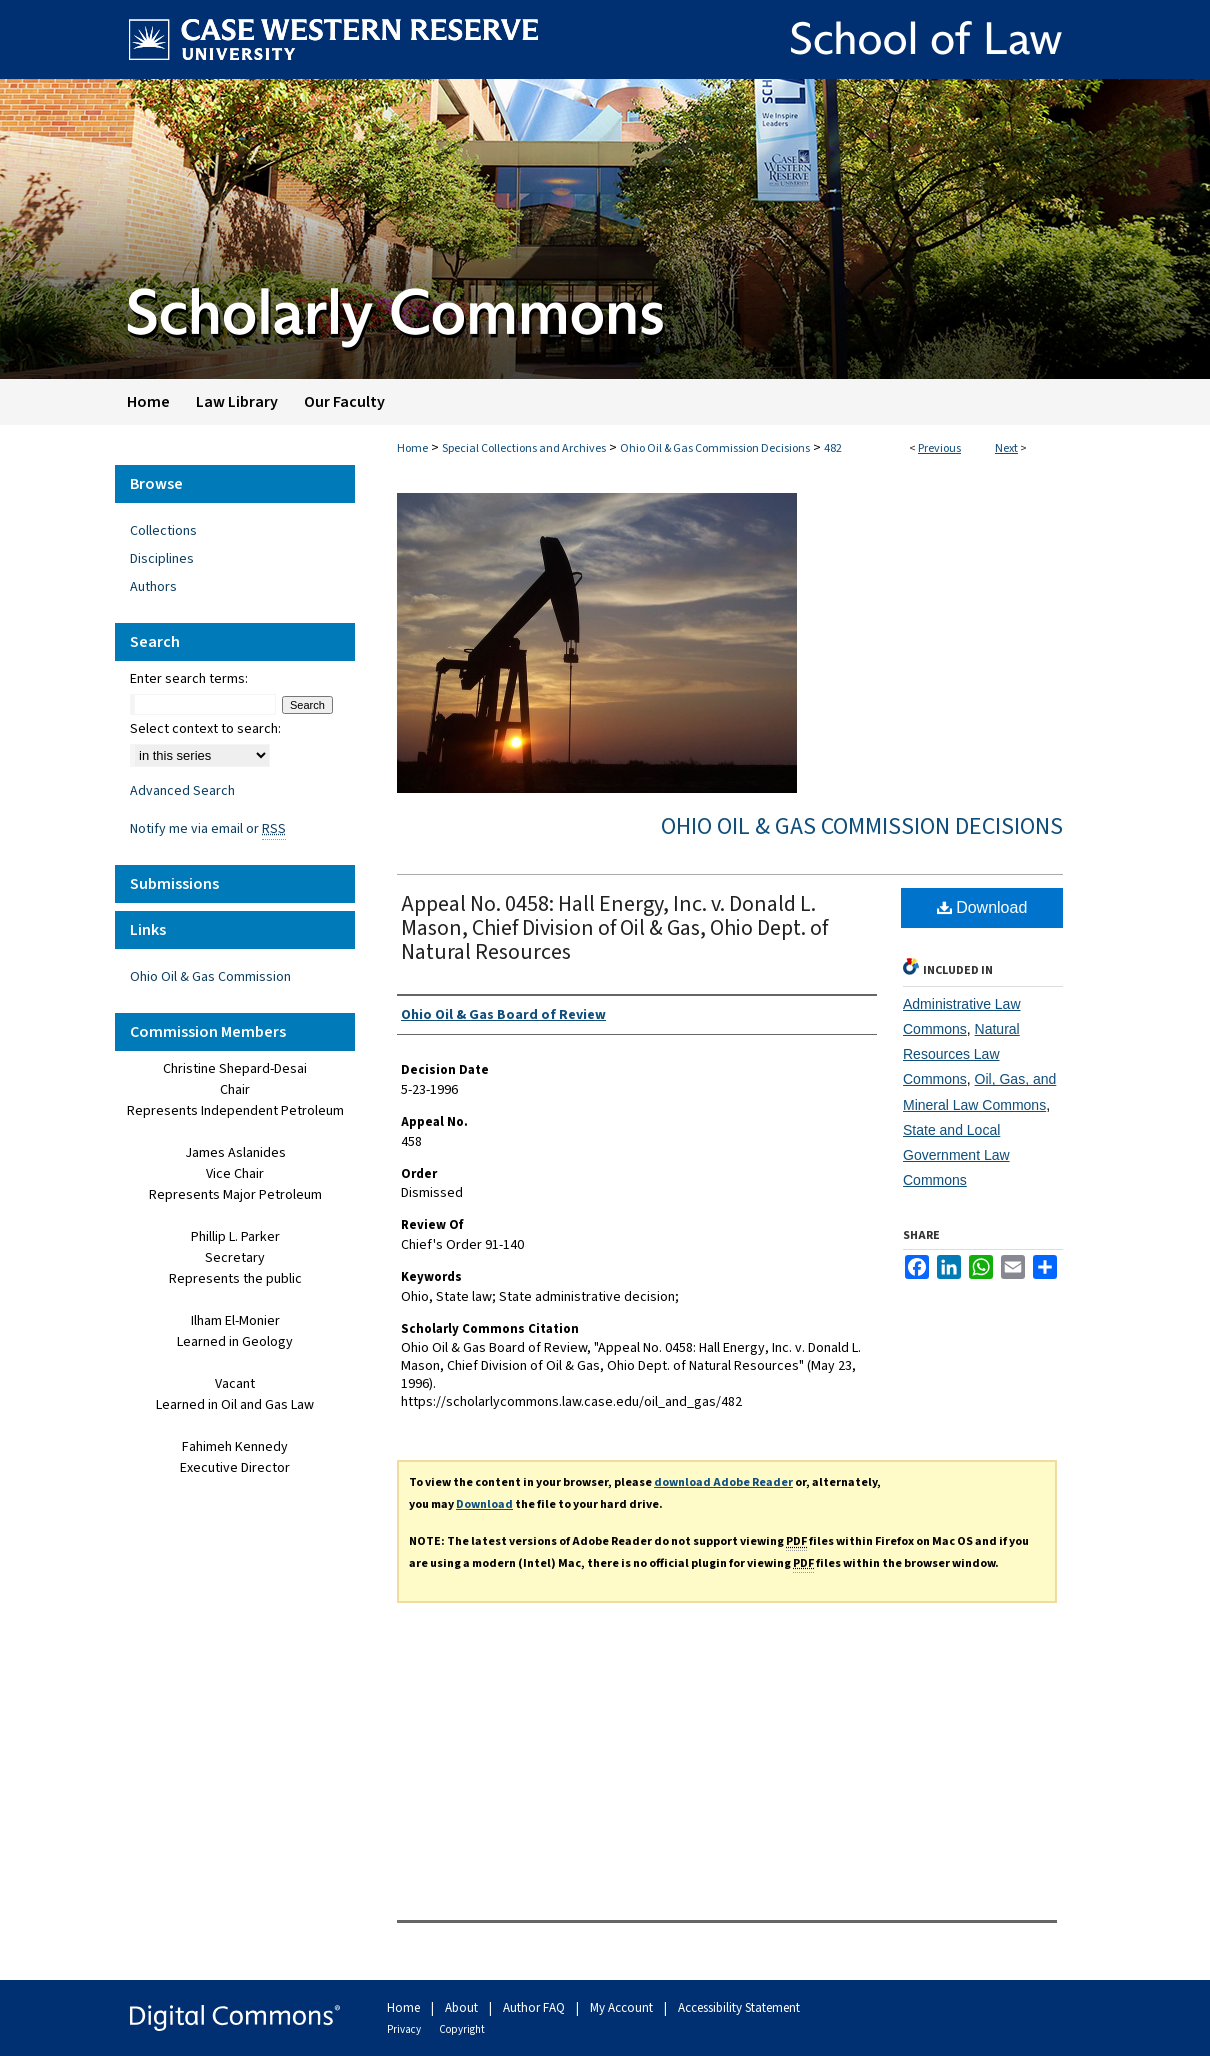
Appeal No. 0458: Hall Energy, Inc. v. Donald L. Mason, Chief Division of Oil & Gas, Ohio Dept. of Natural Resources (614, 928)
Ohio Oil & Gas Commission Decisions (715, 448)
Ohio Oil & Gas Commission (210, 977)
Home (412, 448)
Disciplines (162, 559)
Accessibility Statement (739, 2008)
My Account (623, 2008)
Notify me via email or (208, 829)
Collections (163, 531)
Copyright (462, 2029)
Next (1006, 448)
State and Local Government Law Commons (956, 1155)
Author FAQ (535, 2008)
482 (833, 448)
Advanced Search (182, 791)
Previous (939, 448)
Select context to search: (205, 729)
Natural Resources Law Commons (961, 1054)
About (463, 2008)
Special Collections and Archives (524, 448)
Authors (153, 587)
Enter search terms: (189, 679)
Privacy (405, 2029)
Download (982, 907)
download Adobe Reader (723, 1482)
